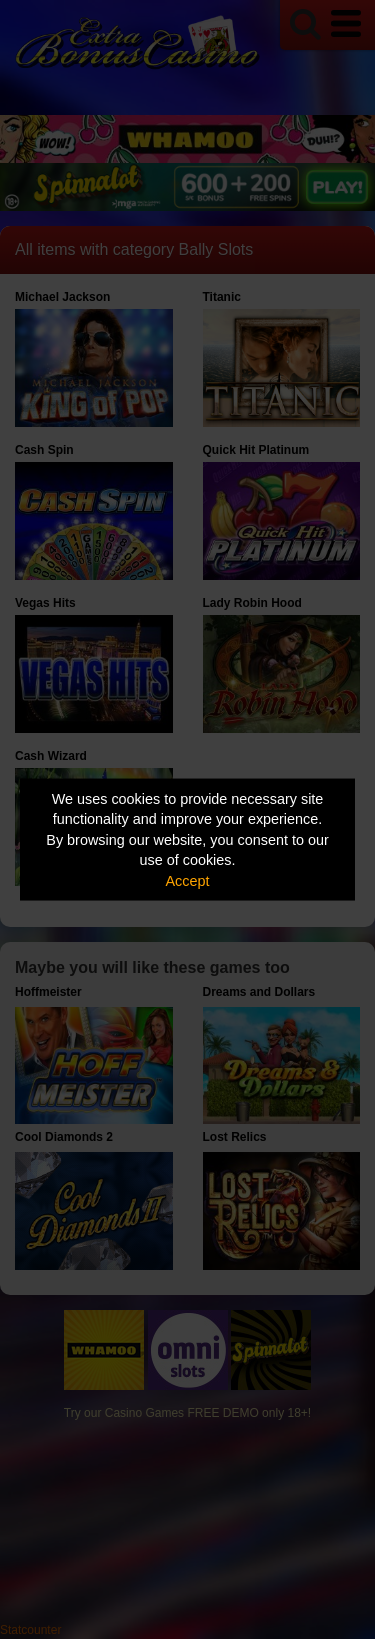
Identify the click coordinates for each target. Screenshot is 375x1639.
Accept (188, 880)
